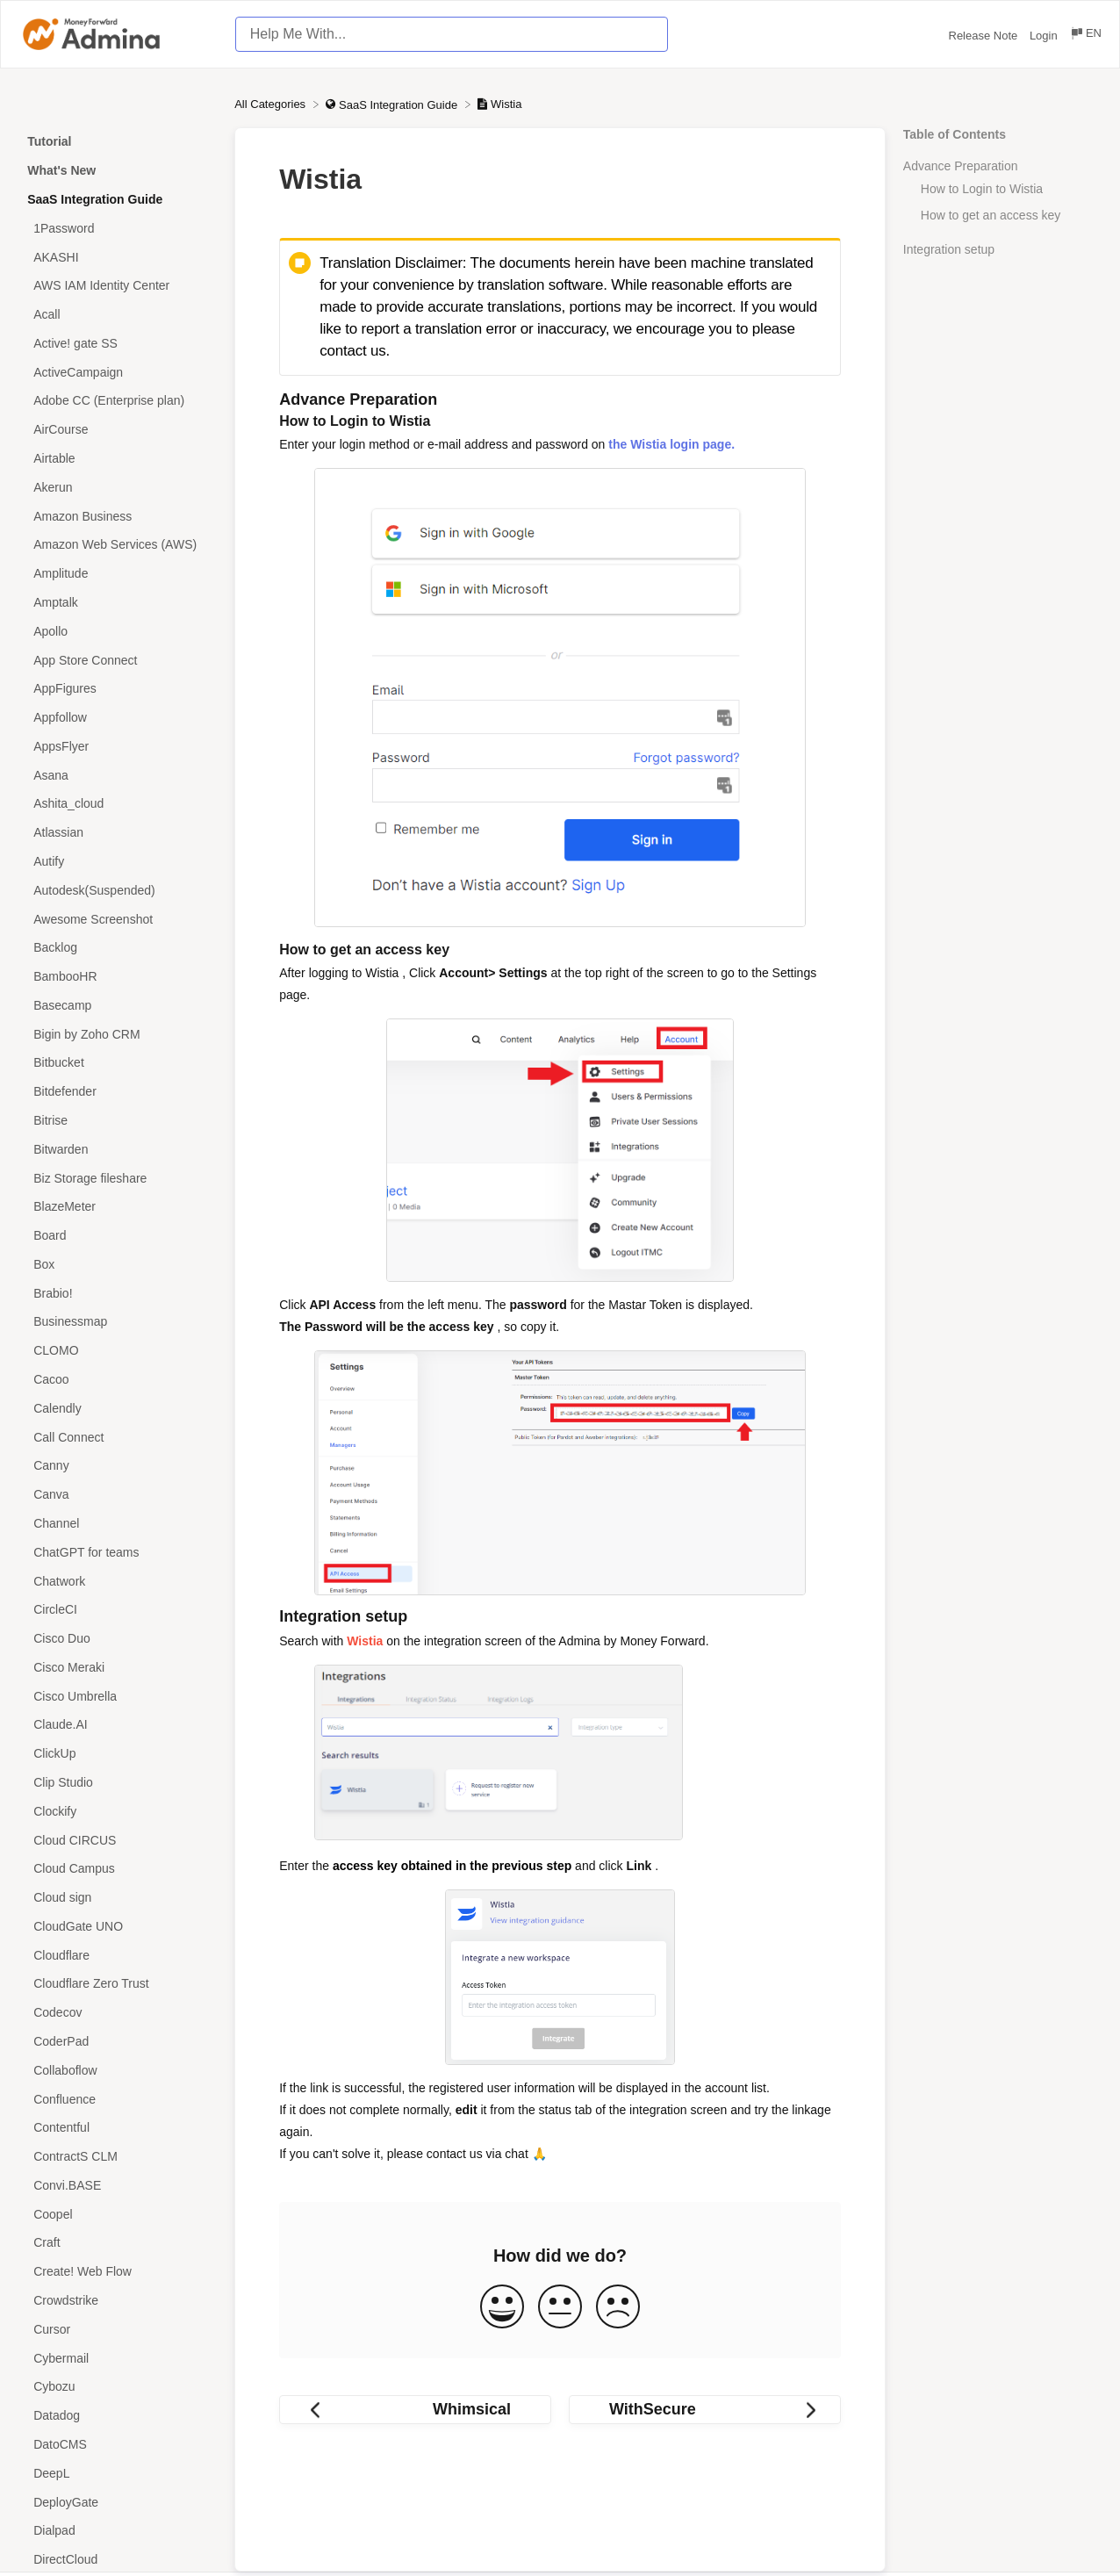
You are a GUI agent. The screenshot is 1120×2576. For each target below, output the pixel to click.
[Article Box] (117, 1264)
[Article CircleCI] (117, 1609)
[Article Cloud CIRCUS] (117, 1839)
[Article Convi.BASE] (117, 2185)
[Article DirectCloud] (117, 2559)
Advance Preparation (960, 166)
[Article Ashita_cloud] (117, 803)
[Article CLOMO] (117, 1350)
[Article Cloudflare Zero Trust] (117, 1983)
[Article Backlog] (117, 947)
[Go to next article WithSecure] (705, 2409)
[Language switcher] (1085, 36)
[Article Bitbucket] (117, 1062)
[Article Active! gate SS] (117, 343)
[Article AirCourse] (117, 429)
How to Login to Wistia (982, 189)
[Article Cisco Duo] (117, 1638)
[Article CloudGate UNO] (117, 1926)
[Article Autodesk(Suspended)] (117, 889)
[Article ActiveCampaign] (117, 371)
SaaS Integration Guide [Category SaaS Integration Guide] (94, 199)
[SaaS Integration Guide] (393, 104)
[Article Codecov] (117, 2012)
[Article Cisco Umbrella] (117, 1695)
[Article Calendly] (117, 1407)
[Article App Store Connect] (117, 659)
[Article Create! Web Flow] (117, 2271)
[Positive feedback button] (502, 2308)
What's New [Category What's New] (61, 170)
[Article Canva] (117, 1494)
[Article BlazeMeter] (117, 1206)
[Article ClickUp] (117, 1753)
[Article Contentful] (117, 2127)
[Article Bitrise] (117, 1120)
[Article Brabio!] (117, 1292)
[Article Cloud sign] (117, 1897)
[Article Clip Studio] (117, 1782)
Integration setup (948, 249)
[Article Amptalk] (117, 602)
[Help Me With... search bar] (452, 34)
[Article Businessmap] (117, 1321)
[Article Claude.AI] (117, 1724)
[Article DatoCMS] (117, 2444)
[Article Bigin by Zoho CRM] (117, 1033)
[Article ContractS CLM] (117, 2156)
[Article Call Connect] (117, 1436)
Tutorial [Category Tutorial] (49, 141)
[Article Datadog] (117, 2415)
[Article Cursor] (117, 2328)
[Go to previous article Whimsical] (415, 2409)
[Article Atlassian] (117, 832)
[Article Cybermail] (117, 2357)
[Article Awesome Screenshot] (117, 918)
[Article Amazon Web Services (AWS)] (117, 544)
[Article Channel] (117, 1523)
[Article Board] (117, 1235)
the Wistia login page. (671, 444)
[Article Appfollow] (117, 717)
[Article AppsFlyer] (117, 745)
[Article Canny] (117, 1465)
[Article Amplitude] (117, 573)
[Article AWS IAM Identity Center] (117, 285)
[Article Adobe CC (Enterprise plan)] (117, 400)
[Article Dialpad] (117, 2530)
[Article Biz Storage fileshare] (117, 1177)
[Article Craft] (117, 2242)
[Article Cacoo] (117, 1379)
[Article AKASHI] (117, 256)
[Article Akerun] (117, 486)
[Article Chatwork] (117, 1580)
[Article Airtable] (117, 458)
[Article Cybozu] (117, 2386)
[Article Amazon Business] (117, 515)
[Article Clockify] (117, 1810)
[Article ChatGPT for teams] (117, 1551)
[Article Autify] (117, 861)
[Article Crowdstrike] (117, 2300)
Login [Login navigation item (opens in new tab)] (1045, 35)
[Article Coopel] (117, 2213)
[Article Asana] (117, 774)
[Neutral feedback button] (560, 2308)
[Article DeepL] (117, 2472)
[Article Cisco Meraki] (117, 1666)
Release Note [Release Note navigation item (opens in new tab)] (985, 35)
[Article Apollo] (117, 630)
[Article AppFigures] (117, 688)
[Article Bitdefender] (117, 1091)
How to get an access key (991, 215)
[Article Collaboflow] (117, 2069)
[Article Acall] (117, 314)
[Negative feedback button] (618, 2308)
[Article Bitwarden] (117, 1148)
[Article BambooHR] (117, 976)
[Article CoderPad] (117, 2041)
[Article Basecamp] (117, 1005)
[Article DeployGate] (117, 2501)
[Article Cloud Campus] (117, 1868)
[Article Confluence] (117, 2098)
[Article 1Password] (117, 227)
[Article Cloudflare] (117, 1954)
